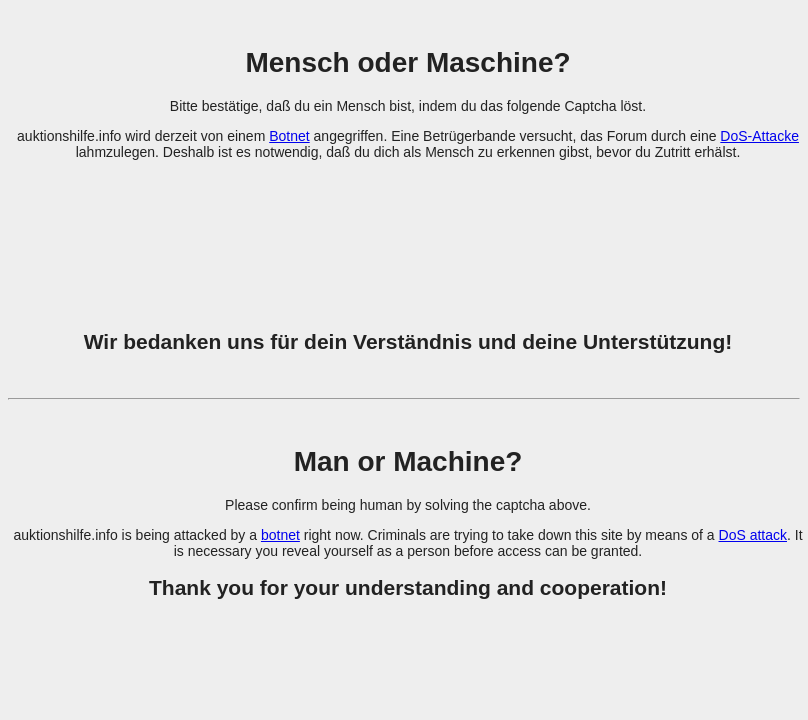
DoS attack (753, 535)
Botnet (289, 136)
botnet (280, 535)
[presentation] (408, 233)
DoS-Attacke (759, 136)
